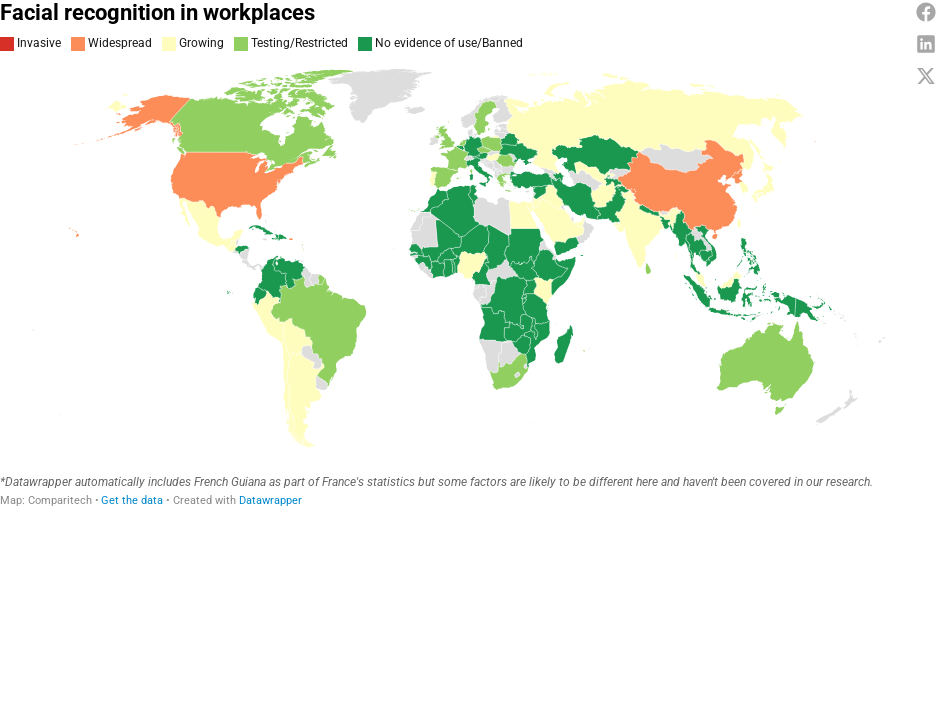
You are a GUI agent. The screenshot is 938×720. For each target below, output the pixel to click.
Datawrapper (270, 500)
